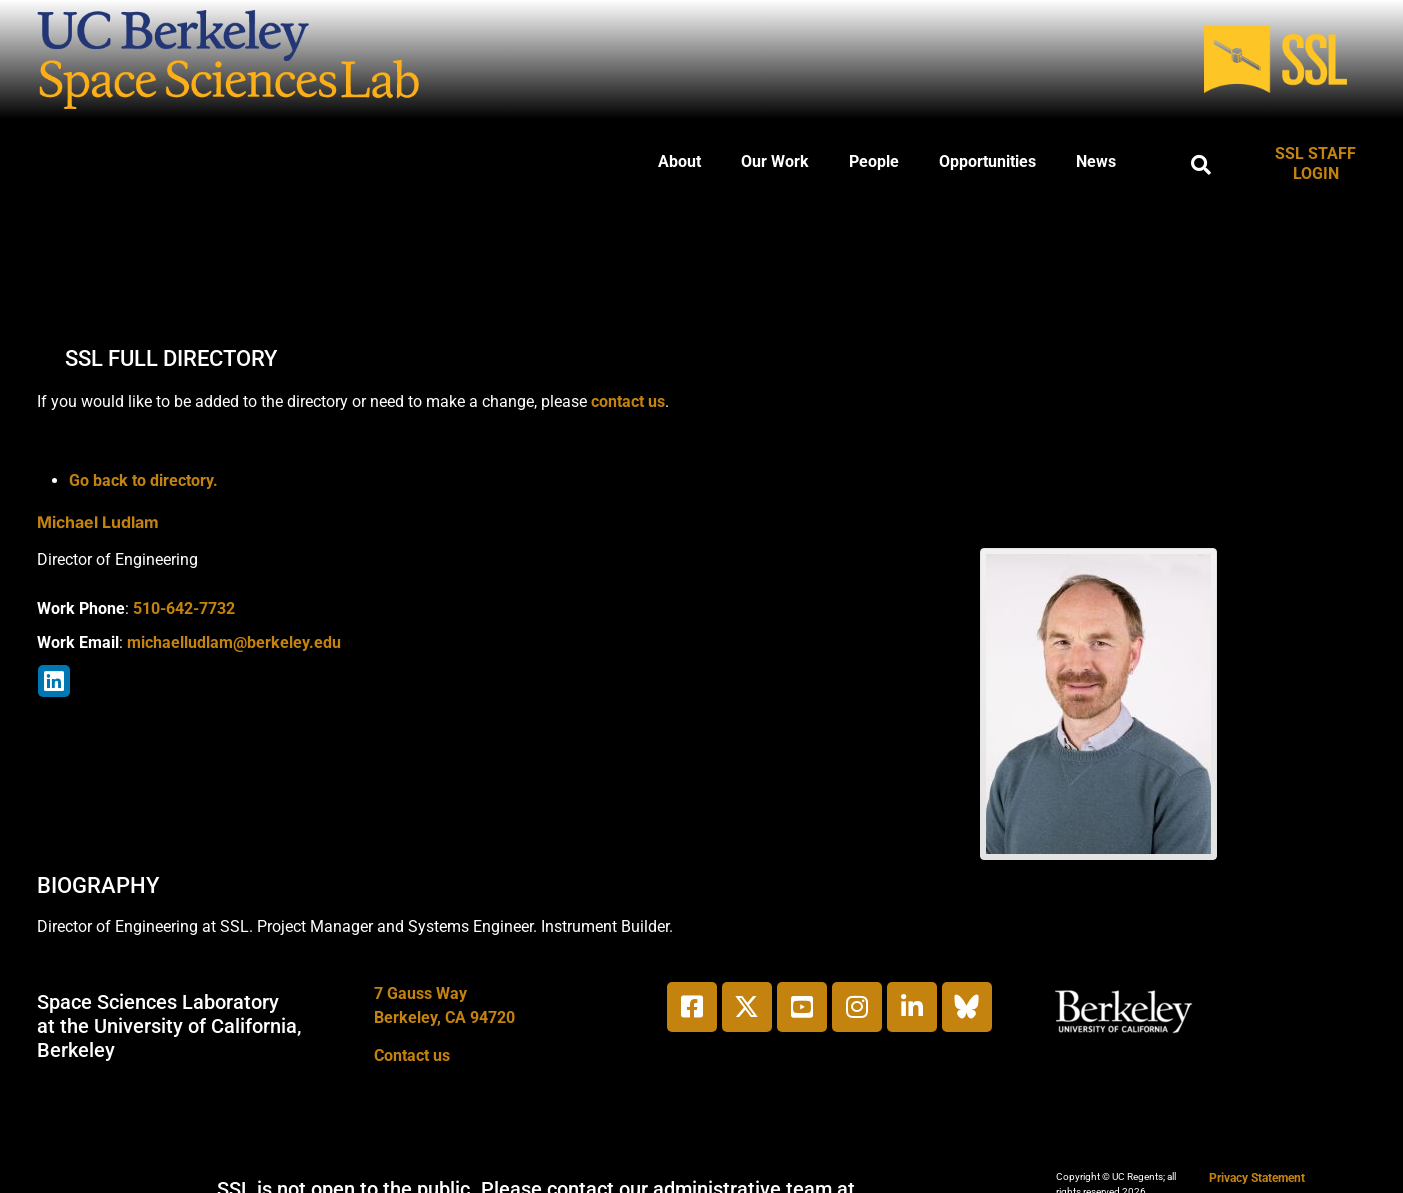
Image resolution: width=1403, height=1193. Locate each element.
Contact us (412, 1055)
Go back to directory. (143, 480)
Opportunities (987, 161)
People (874, 161)
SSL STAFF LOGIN (1315, 163)
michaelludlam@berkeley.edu (234, 642)
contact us (628, 401)
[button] (1201, 165)
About (679, 161)
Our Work (775, 161)
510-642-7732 (184, 608)
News (1096, 161)
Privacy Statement (1257, 1178)
